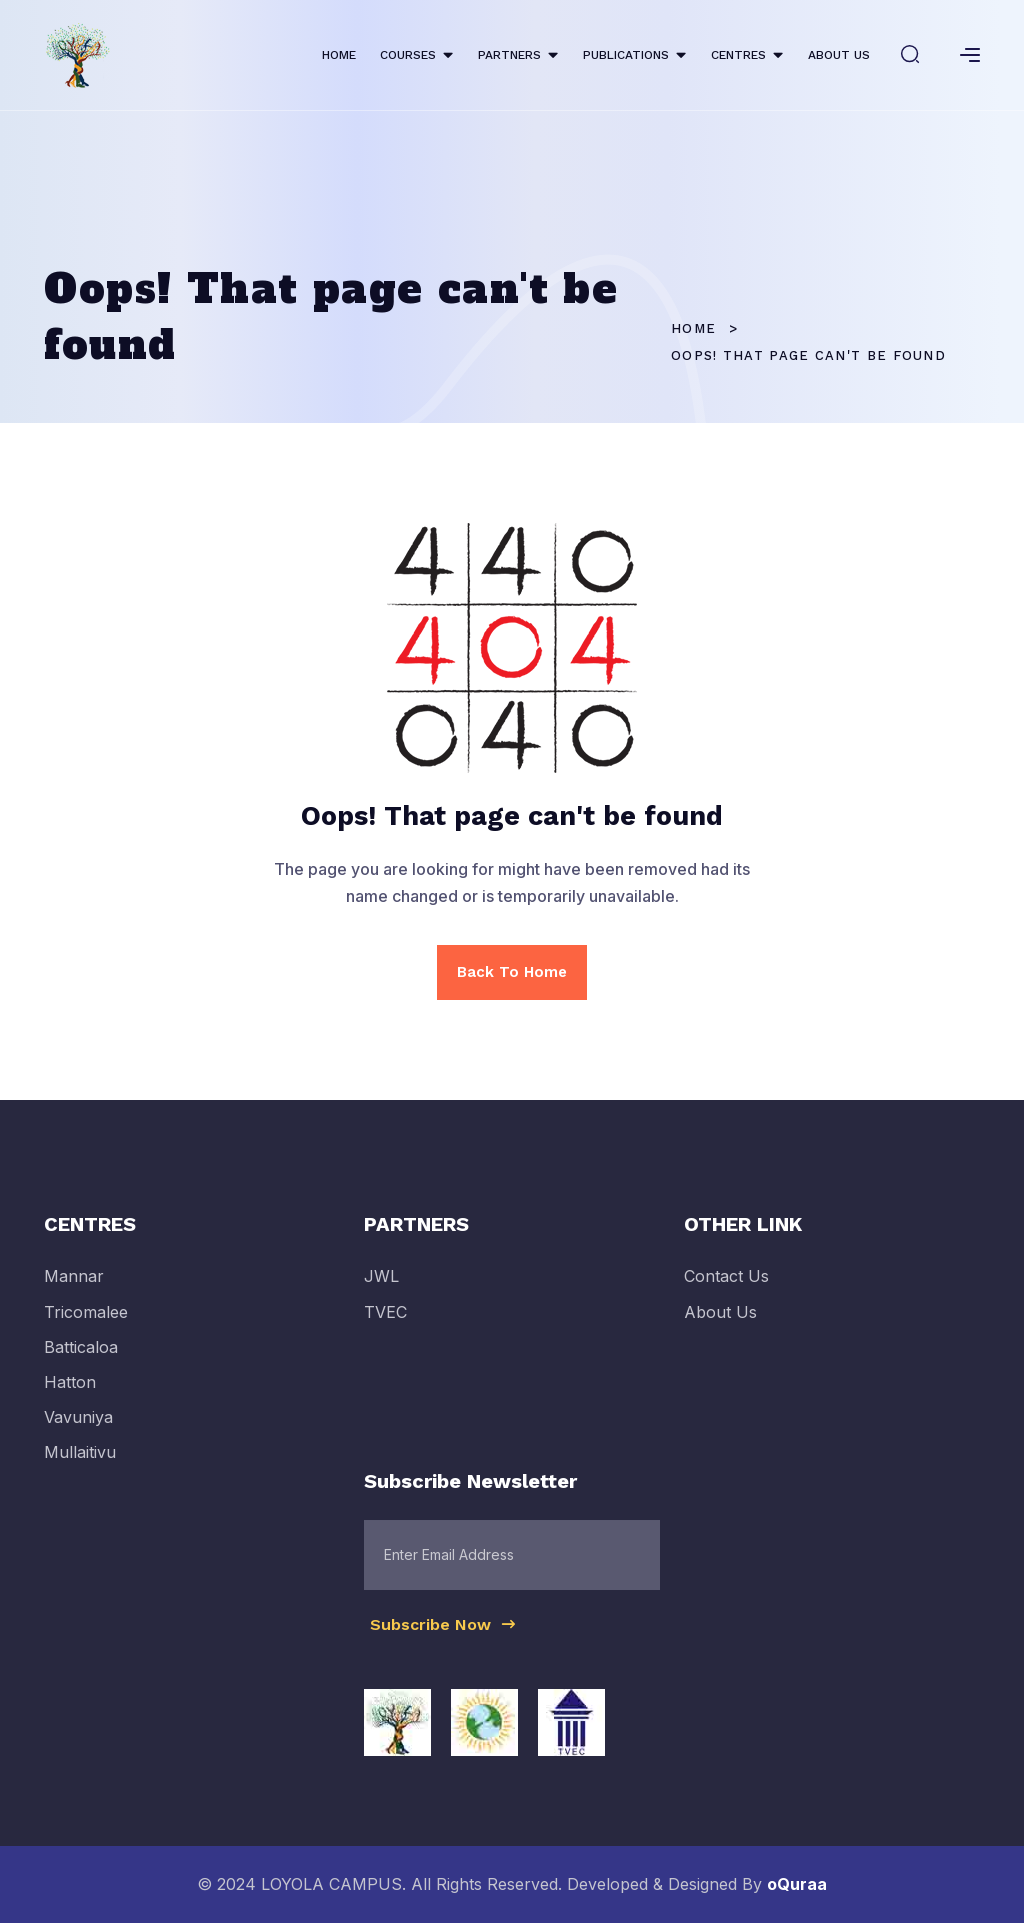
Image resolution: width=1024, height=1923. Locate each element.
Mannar (74, 1288)
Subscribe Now (444, 1635)
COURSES (408, 55)
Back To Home (512, 972)
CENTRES (738, 55)
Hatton (70, 1394)
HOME (339, 55)
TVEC (385, 1323)
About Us (720, 1323)
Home (693, 328)
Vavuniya (78, 1429)
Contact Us (726, 1288)
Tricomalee (86, 1323)
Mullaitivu (80, 1464)
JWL (381, 1288)
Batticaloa (81, 1358)
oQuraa (797, 1884)
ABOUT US (839, 55)
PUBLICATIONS (626, 55)
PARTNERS (509, 55)
